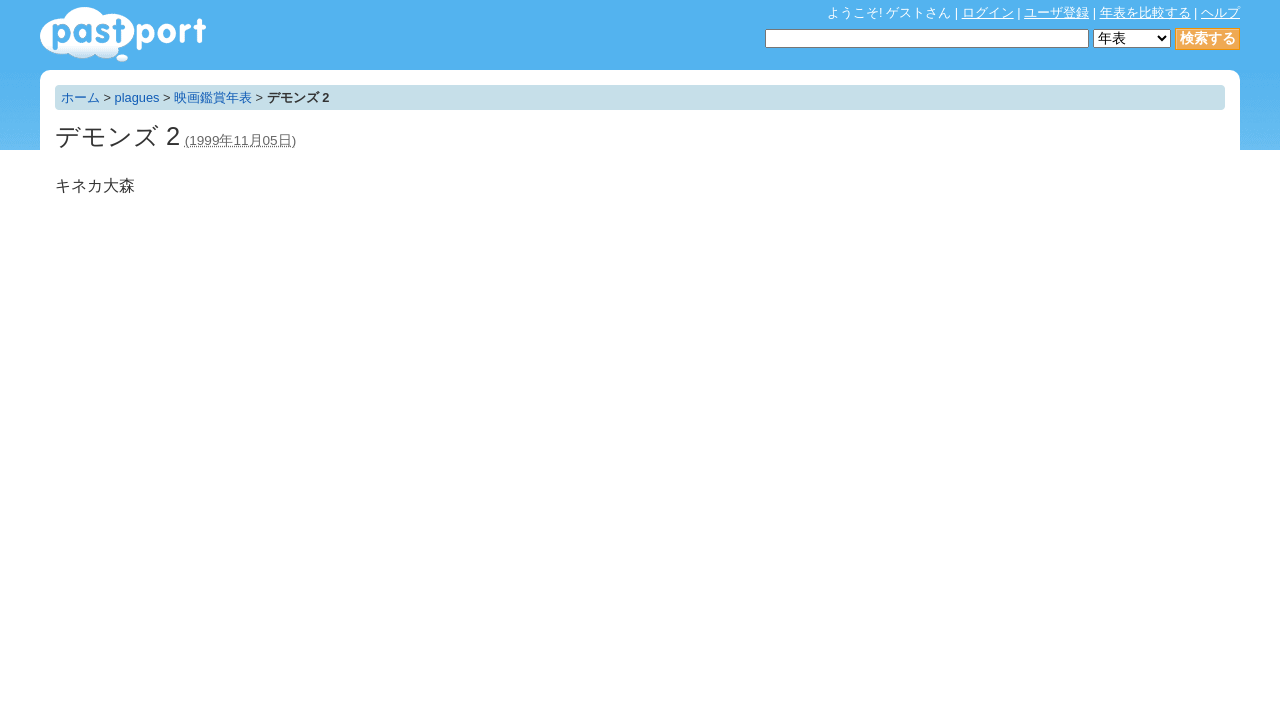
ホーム (80, 97)
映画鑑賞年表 (213, 97)
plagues (137, 97)
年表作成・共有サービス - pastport (123, 34)
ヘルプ (1220, 12)
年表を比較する (1145, 12)
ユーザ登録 (1056, 12)
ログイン (988, 12)
